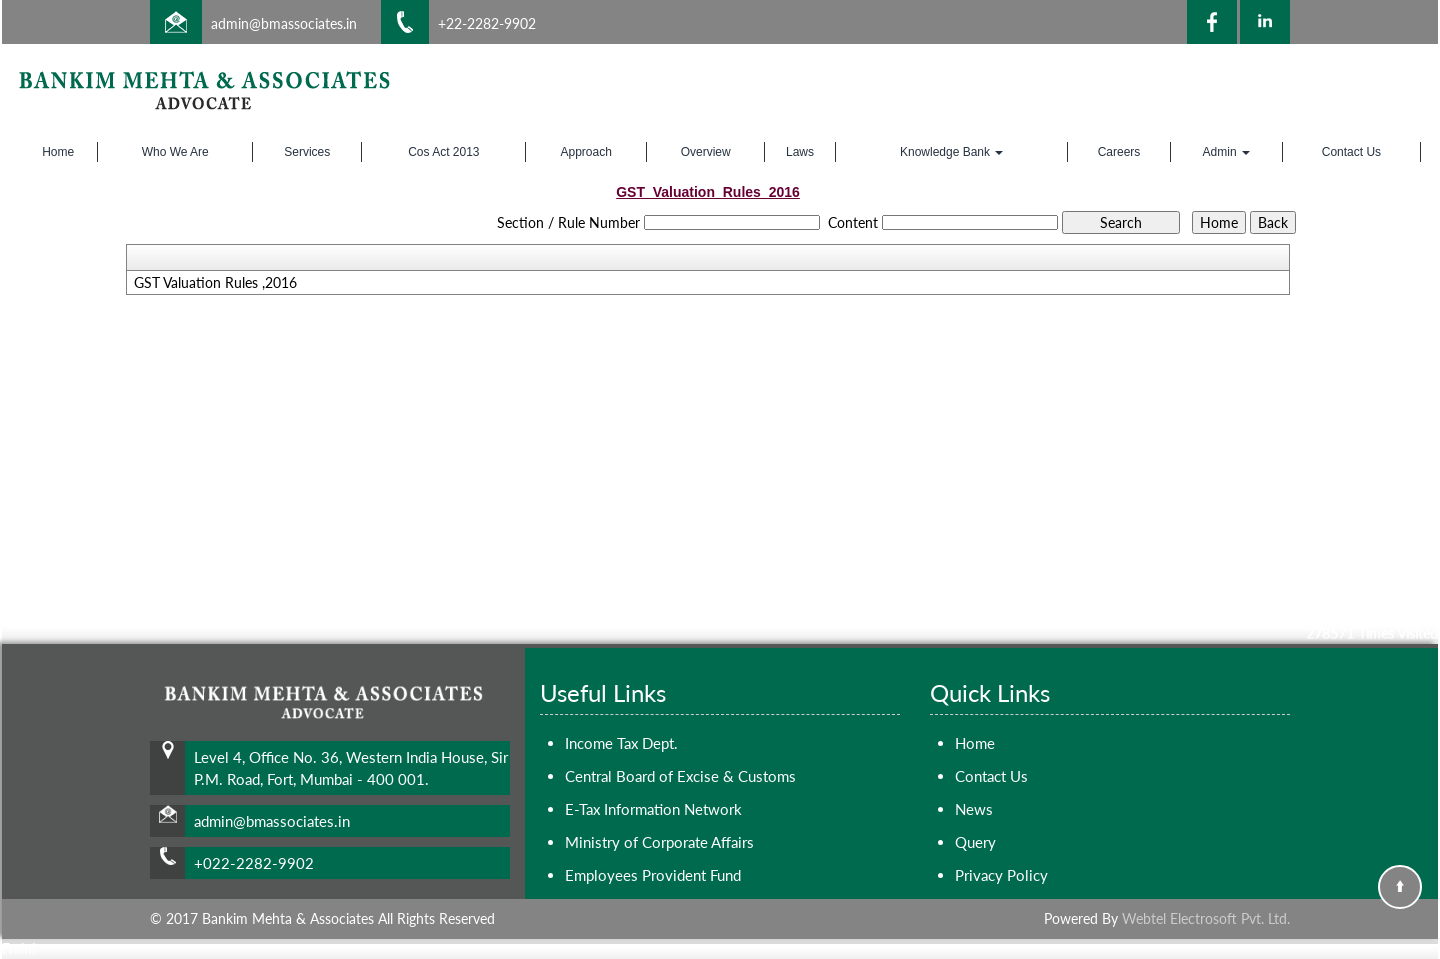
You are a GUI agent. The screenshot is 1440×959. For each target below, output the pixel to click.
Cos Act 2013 (443, 152)
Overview (706, 152)
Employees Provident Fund (653, 875)
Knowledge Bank (951, 152)
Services (307, 152)
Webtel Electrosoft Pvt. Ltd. (1206, 918)
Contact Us (1351, 152)
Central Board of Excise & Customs (680, 776)
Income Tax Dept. (621, 743)
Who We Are (175, 152)
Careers (1119, 152)
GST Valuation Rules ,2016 (215, 283)
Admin (1226, 152)
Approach (586, 152)
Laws (800, 152)
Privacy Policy (1001, 875)
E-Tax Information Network (653, 809)
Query (975, 842)
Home (58, 152)
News (974, 809)
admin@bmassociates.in (284, 23)
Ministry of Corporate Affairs (659, 842)
